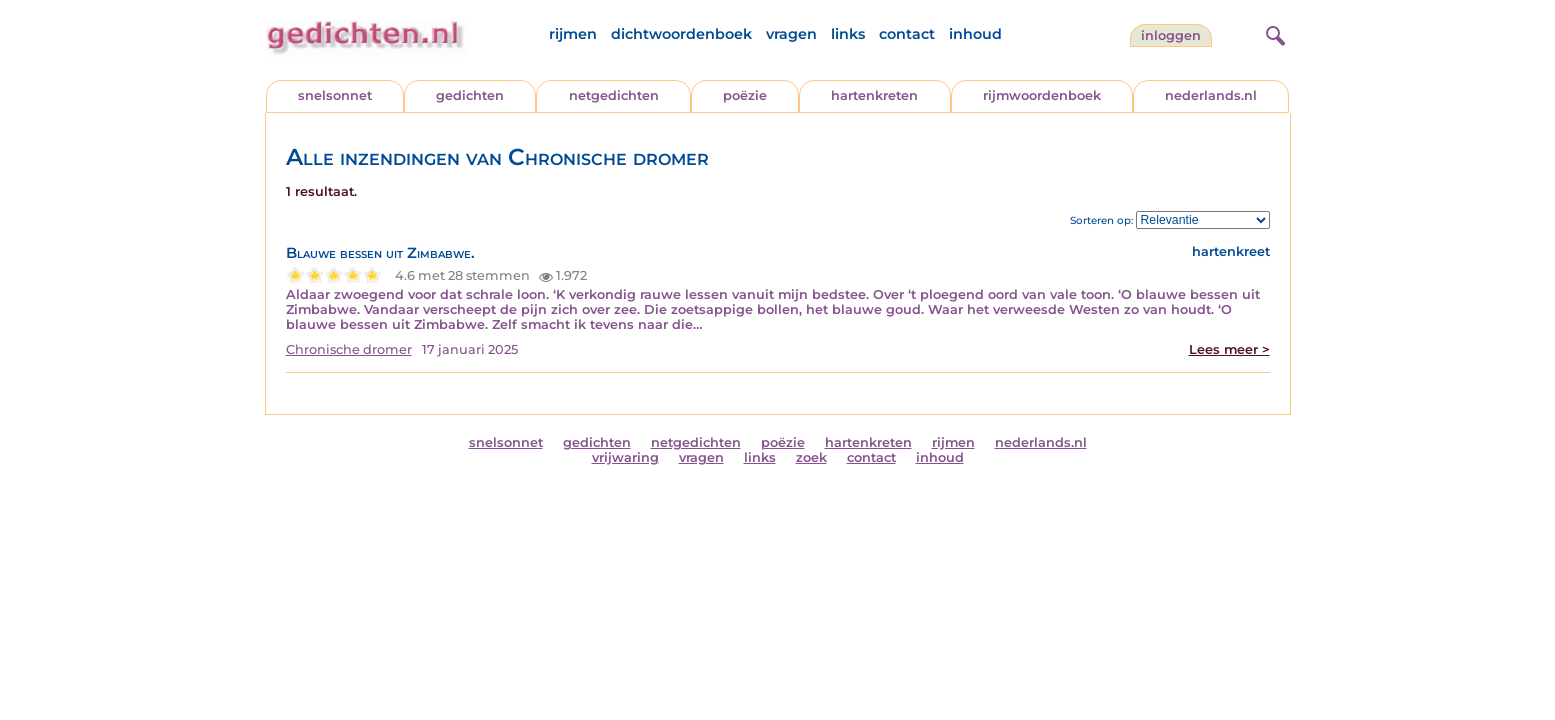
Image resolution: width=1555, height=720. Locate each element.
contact (907, 34)
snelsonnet (335, 95)
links (848, 34)
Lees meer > (1229, 349)
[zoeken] (1273, 33)
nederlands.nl (1211, 95)
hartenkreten (874, 95)
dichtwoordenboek (681, 34)
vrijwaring (625, 457)
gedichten (470, 95)
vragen (791, 34)
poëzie (745, 95)
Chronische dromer (349, 349)
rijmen (573, 34)
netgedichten (614, 95)
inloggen (1171, 35)
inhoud (975, 34)
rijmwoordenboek (1042, 95)
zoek (811, 457)
